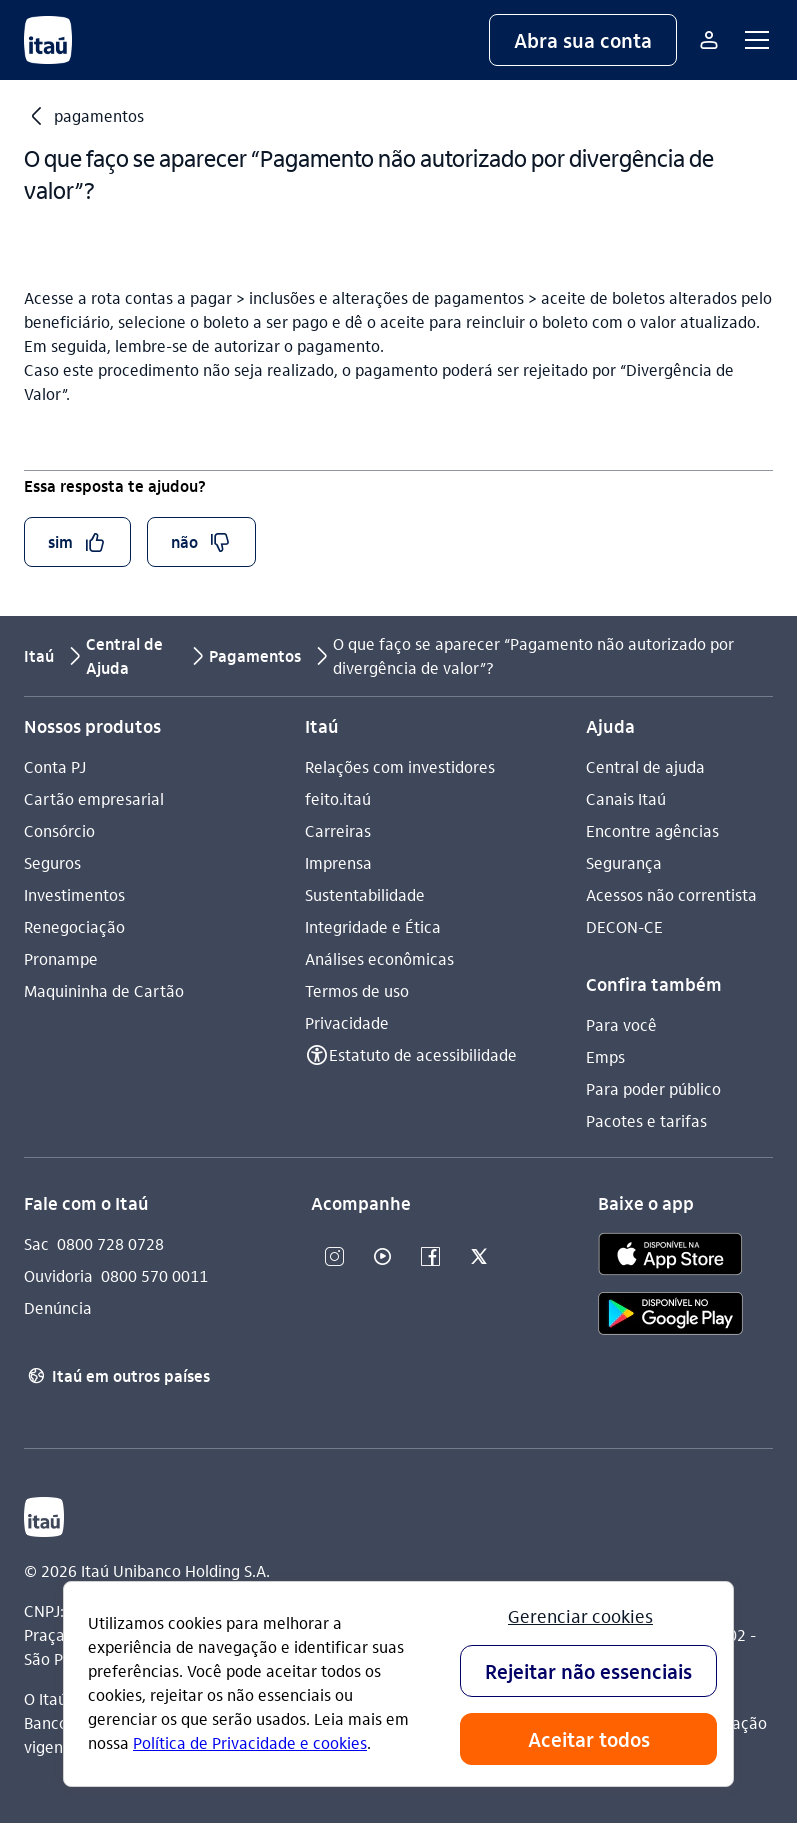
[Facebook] (431, 1257)
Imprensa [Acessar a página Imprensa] (338, 862)
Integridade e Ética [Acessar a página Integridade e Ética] (373, 926)
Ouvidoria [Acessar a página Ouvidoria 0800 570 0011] (58, 1275)
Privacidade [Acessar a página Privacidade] (347, 1022)
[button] (583, 40)
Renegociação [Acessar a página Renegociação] (74, 926)
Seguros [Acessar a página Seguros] (52, 862)
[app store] (670, 1257)
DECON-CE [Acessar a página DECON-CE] (624, 926)
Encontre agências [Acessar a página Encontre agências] (652, 830)
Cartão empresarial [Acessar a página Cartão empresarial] (94, 798)
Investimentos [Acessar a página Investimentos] (74, 894)
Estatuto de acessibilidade (423, 1054)
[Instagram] (335, 1257)
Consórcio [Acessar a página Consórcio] (59, 830)
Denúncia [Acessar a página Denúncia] (58, 1307)
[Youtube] (383, 1257)
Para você (621, 1024)
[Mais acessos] (709, 40)
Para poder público (653, 1088)
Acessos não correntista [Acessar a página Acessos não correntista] (671, 894)
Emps (605, 1056)
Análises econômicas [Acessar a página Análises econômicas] (379, 958)
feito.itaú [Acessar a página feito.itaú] (338, 798)
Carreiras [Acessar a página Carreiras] (338, 830)
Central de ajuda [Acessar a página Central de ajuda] (645, 766)
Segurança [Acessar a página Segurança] (624, 862)
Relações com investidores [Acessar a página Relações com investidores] (400, 766)
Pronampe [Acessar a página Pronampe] (61, 958)
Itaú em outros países (117, 1376)
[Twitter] (479, 1257)
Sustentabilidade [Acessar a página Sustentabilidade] (365, 894)
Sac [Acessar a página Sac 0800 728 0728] (36, 1243)
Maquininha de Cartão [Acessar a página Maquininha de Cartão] (104, 990)
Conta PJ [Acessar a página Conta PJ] (55, 766)
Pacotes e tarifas (646, 1120)
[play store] (670, 1316)
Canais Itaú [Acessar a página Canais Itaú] (626, 798)
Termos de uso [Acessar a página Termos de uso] (357, 990)
